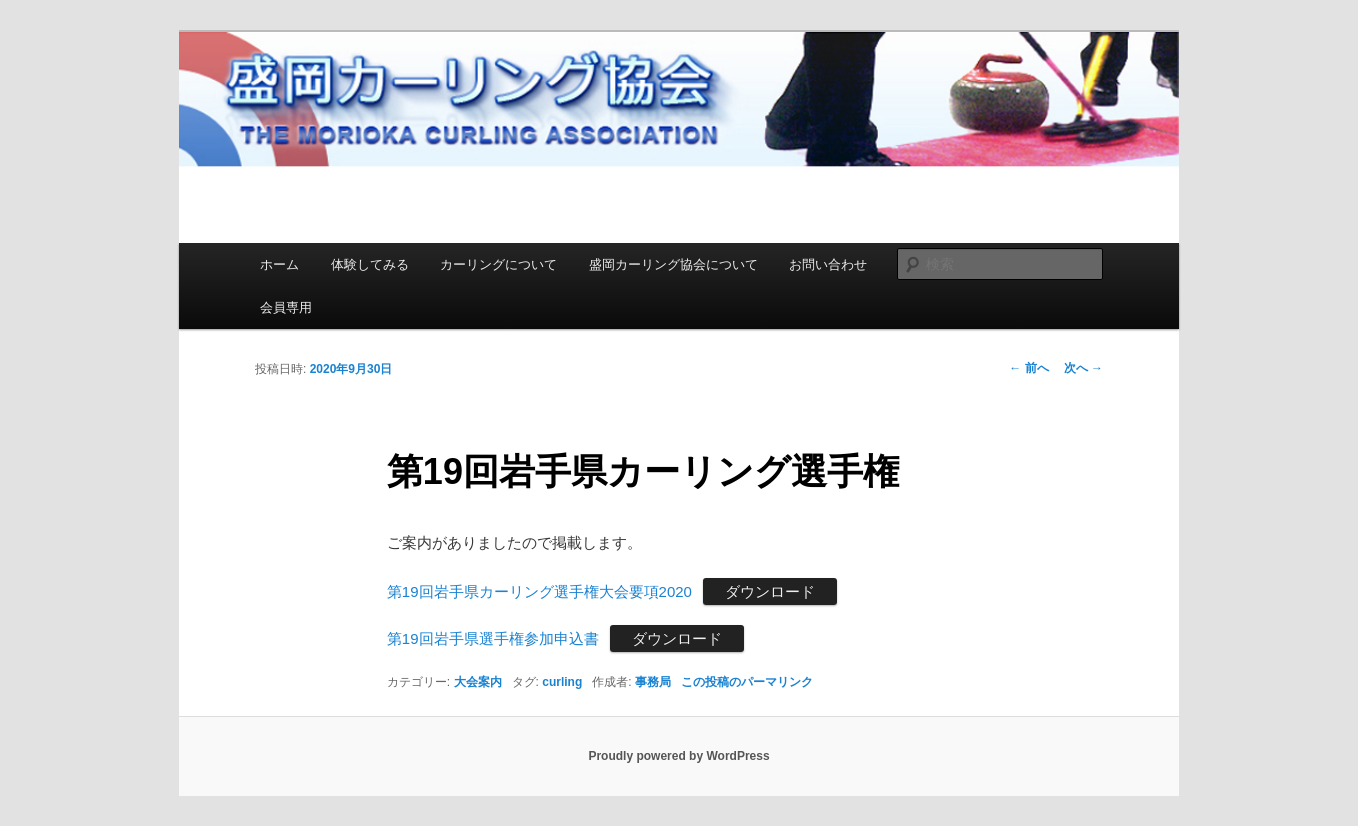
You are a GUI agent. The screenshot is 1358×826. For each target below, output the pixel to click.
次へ (1083, 368)
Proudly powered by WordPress (678, 756)
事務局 (653, 682)
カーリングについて (498, 264)
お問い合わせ (828, 264)
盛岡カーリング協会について (673, 264)
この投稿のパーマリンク (747, 682)
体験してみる (370, 264)
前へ (1028, 368)
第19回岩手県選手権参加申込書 (493, 638)
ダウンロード (770, 591)
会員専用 (286, 307)
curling (562, 682)
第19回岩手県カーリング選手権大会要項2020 (539, 591)
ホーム (279, 264)
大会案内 (478, 682)
